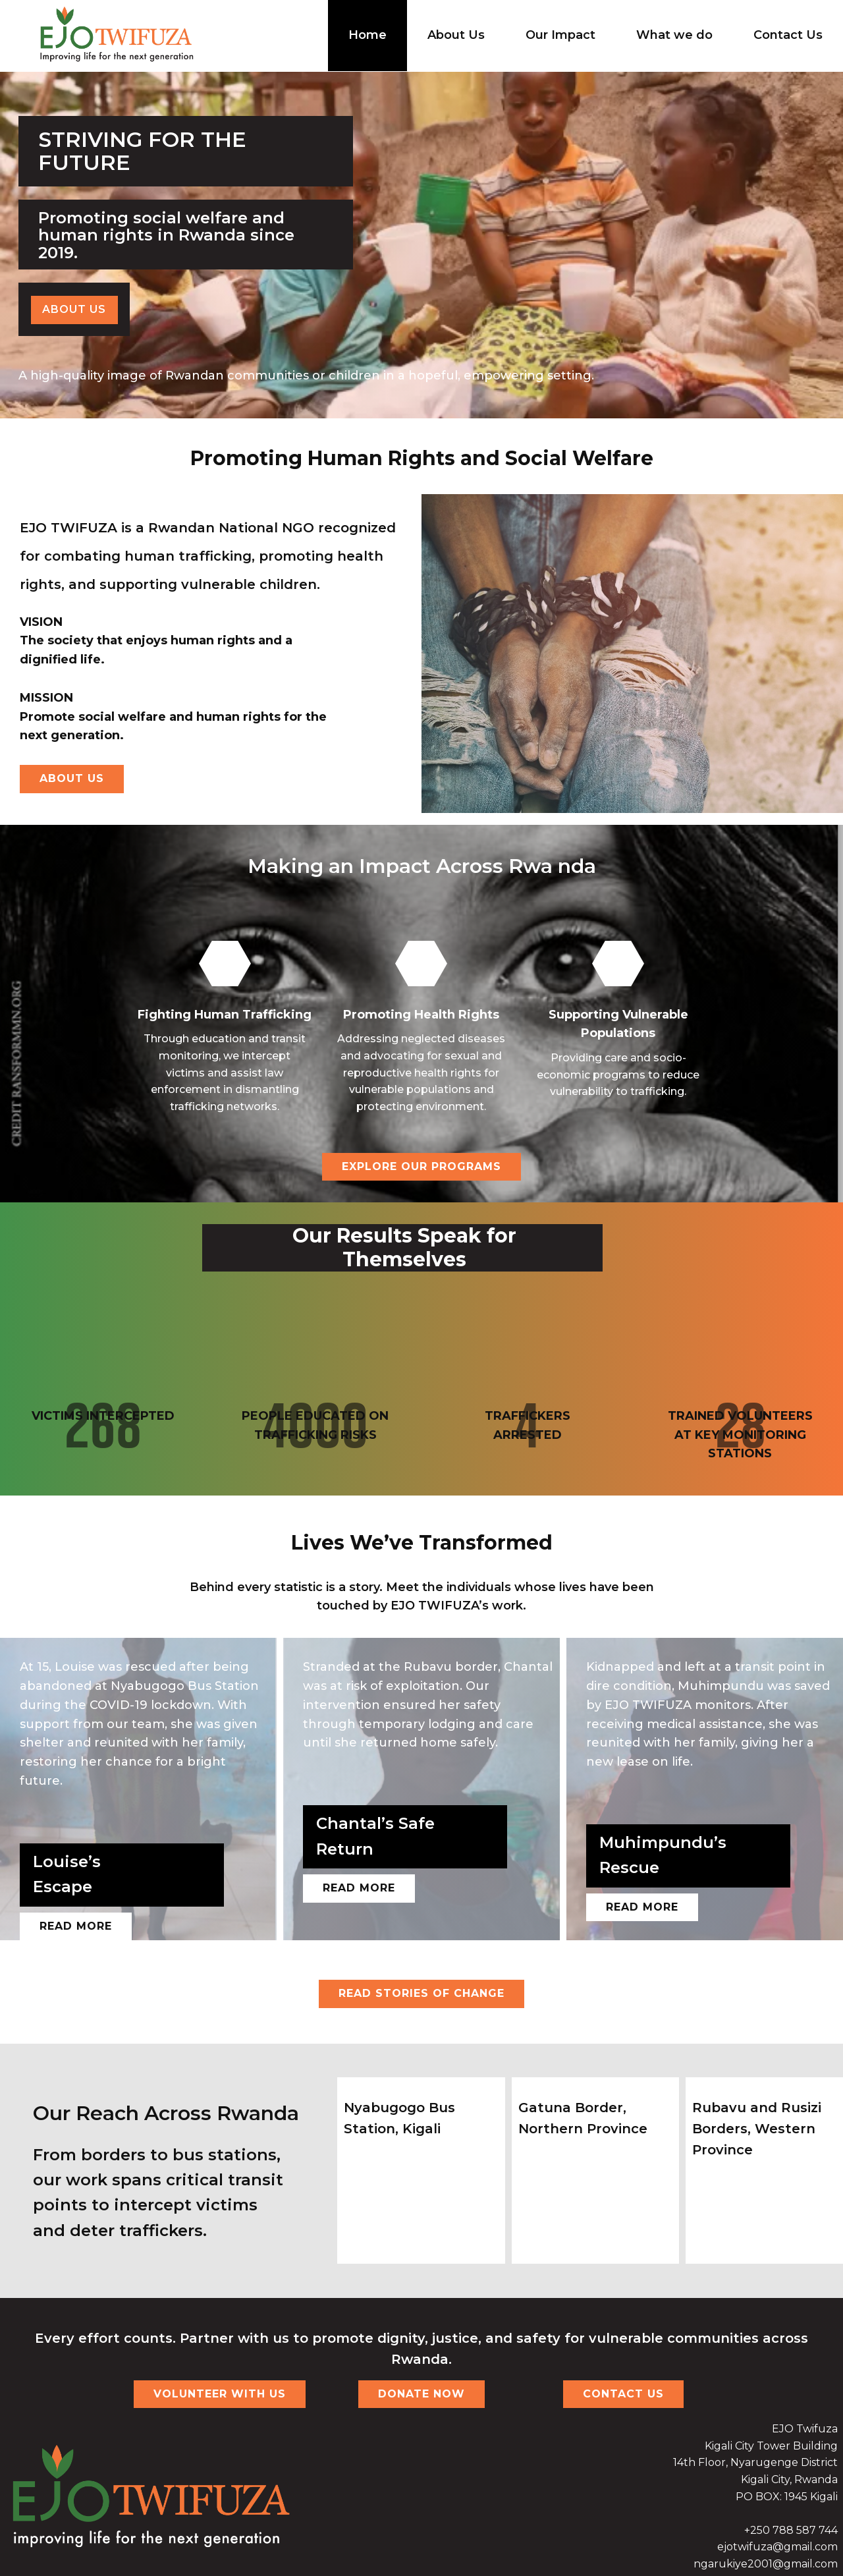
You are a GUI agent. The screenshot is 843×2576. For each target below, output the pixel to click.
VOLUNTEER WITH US (219, 2394)
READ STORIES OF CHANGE (421, 1993)
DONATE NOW (421, 2394)
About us (74, 309)
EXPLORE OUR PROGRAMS (421, 1166)
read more (359, 1888)
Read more (76, 1926)
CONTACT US (623, 2394)
